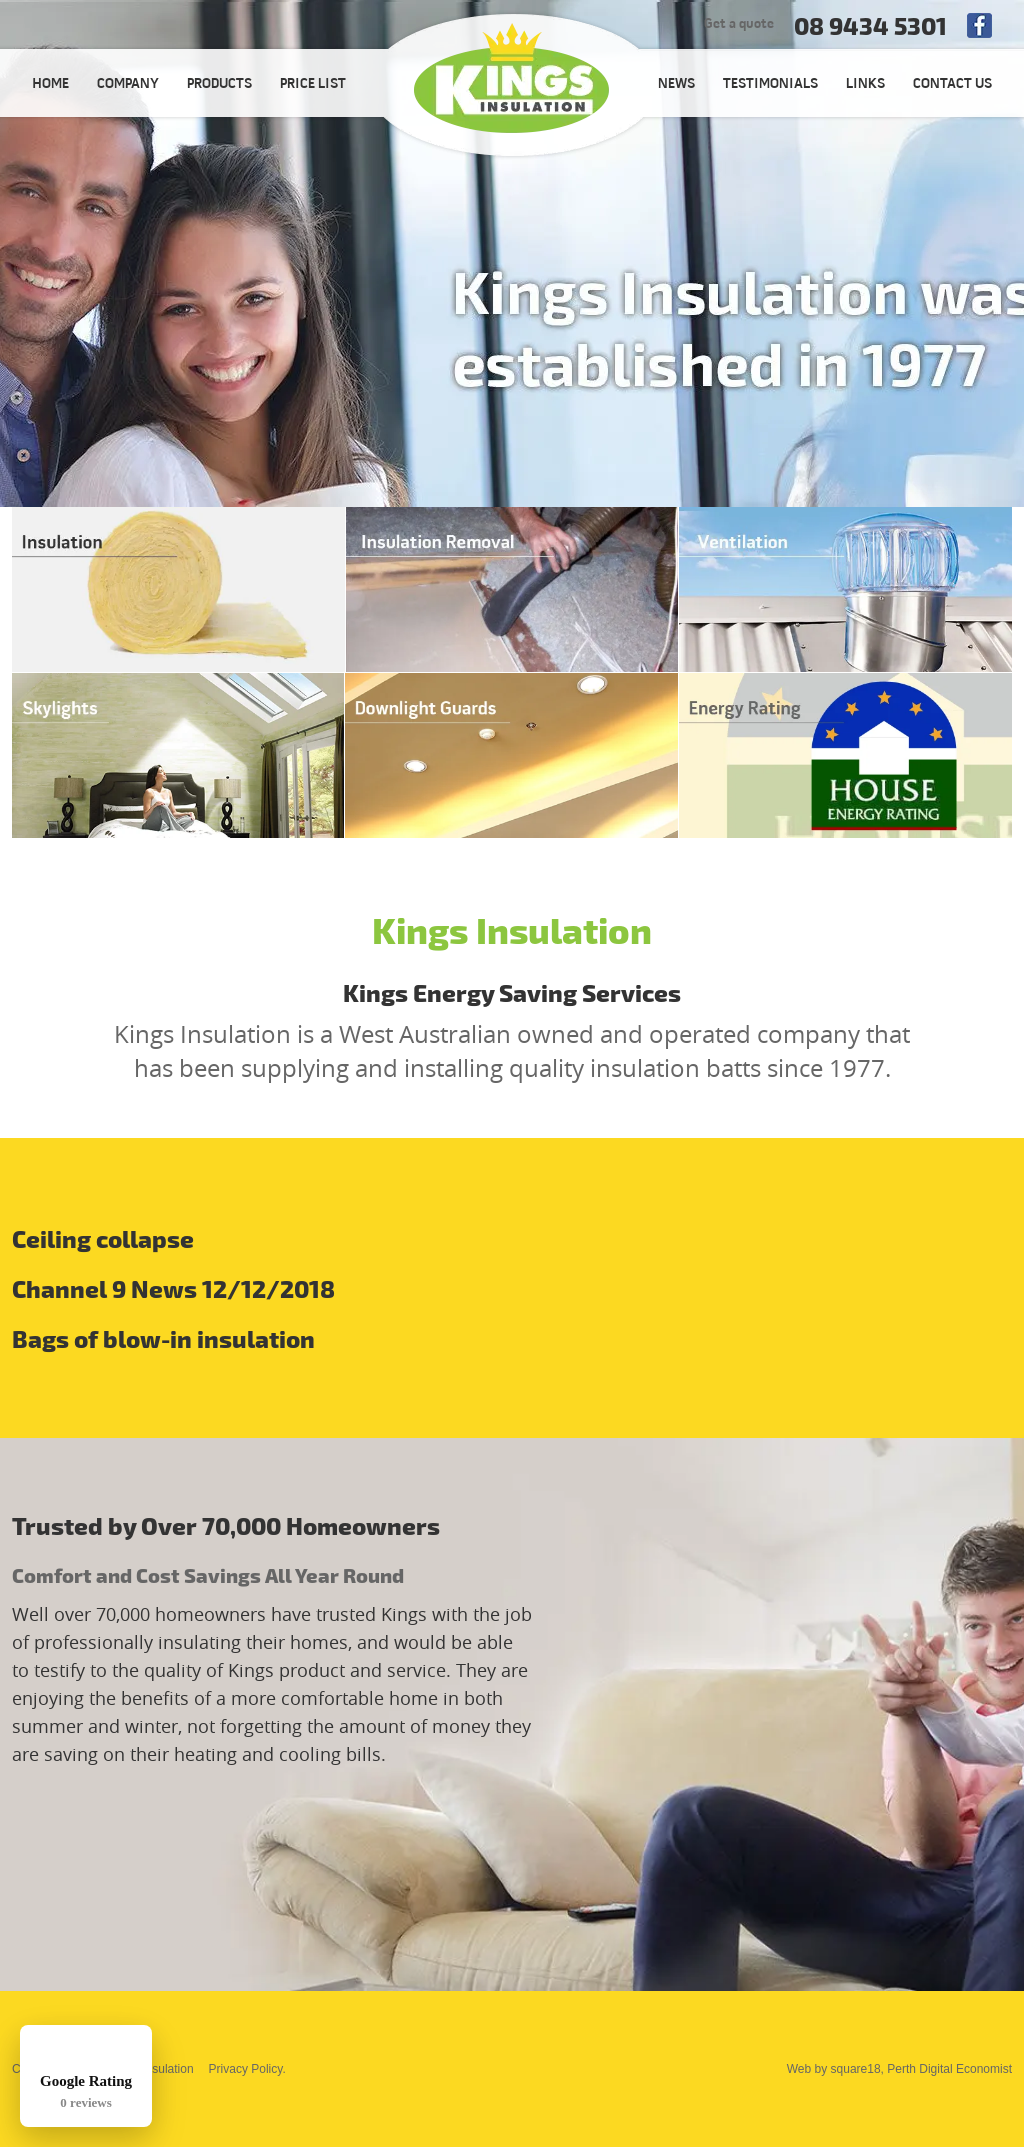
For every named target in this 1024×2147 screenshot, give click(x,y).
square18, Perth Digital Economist (921, 2069)
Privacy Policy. (247, 2069)
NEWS (676, 84)
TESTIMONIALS (770, 84)
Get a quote (739, 24)
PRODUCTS (219, 84)
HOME (50, 84)
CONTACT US (952, 84)
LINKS (865, 84)
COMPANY (128, 84)
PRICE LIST (313, 84)
